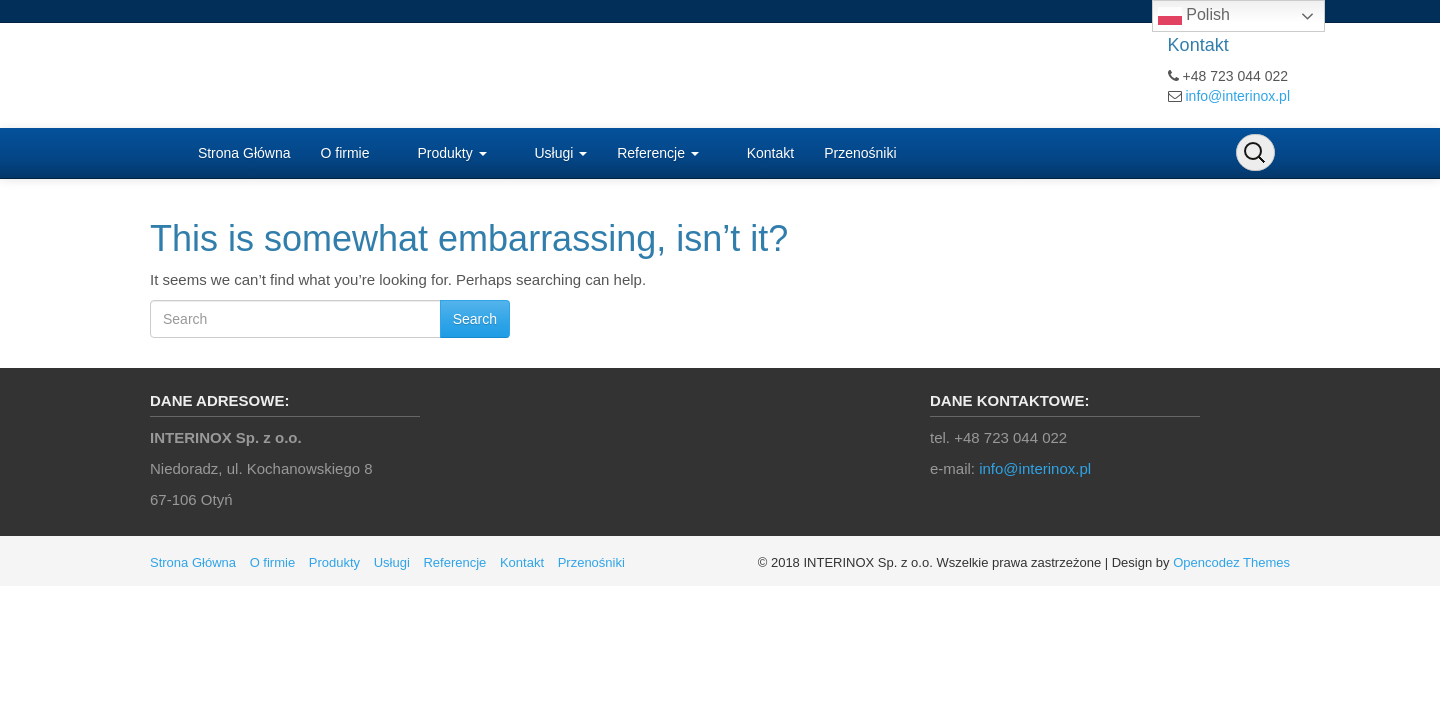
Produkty (450, 153)
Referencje (658, 153)
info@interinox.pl (1238, 96)
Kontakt (768, 153)
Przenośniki (860, 153)
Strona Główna (242, 153)
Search (475, 319)
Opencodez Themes (1231, 562)
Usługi (559, 153)
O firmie (345, 153)
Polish (1194, 16)
